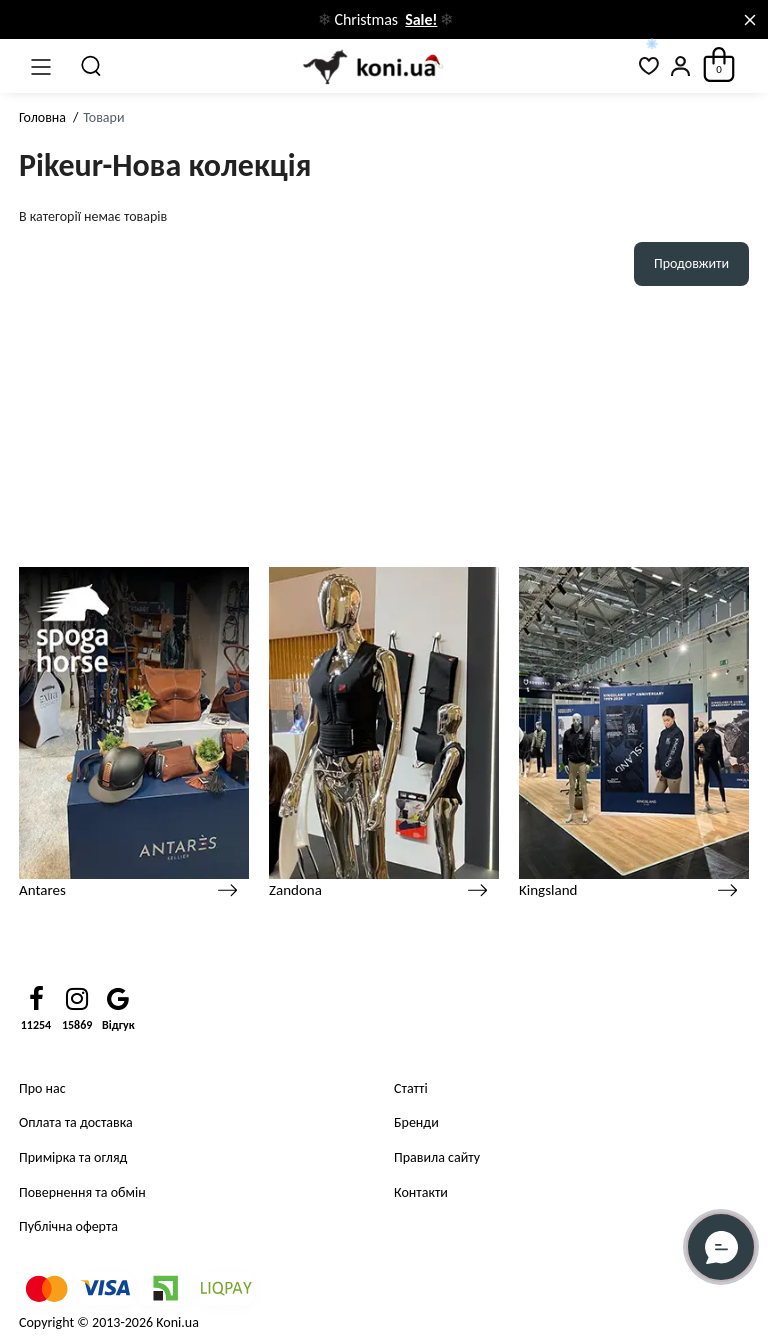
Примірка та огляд (73, 1157)
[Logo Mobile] (370, 67)
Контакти (421, 1192)
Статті (411, 1088)
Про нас (42, 1088)
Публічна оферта (68, 1226)
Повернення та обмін (82, 1192)
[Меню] (41, 66)
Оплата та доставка (76, 1122)
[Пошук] (92, 66)
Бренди (416, 1122)
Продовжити (691, 263)
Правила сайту (437, 1157)
